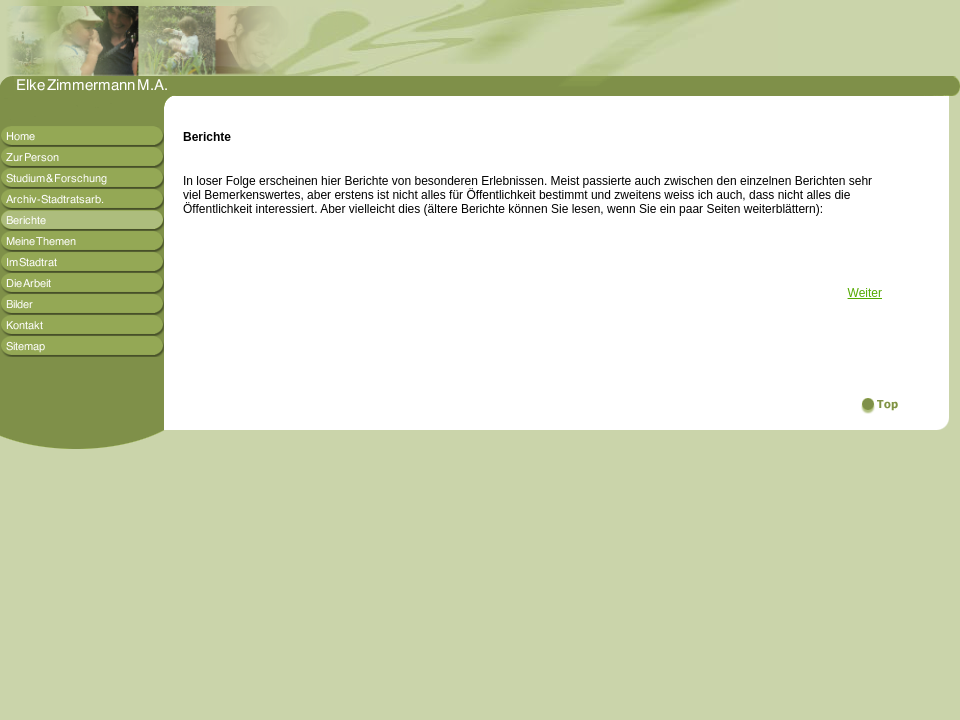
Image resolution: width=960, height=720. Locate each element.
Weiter (865, 293)
